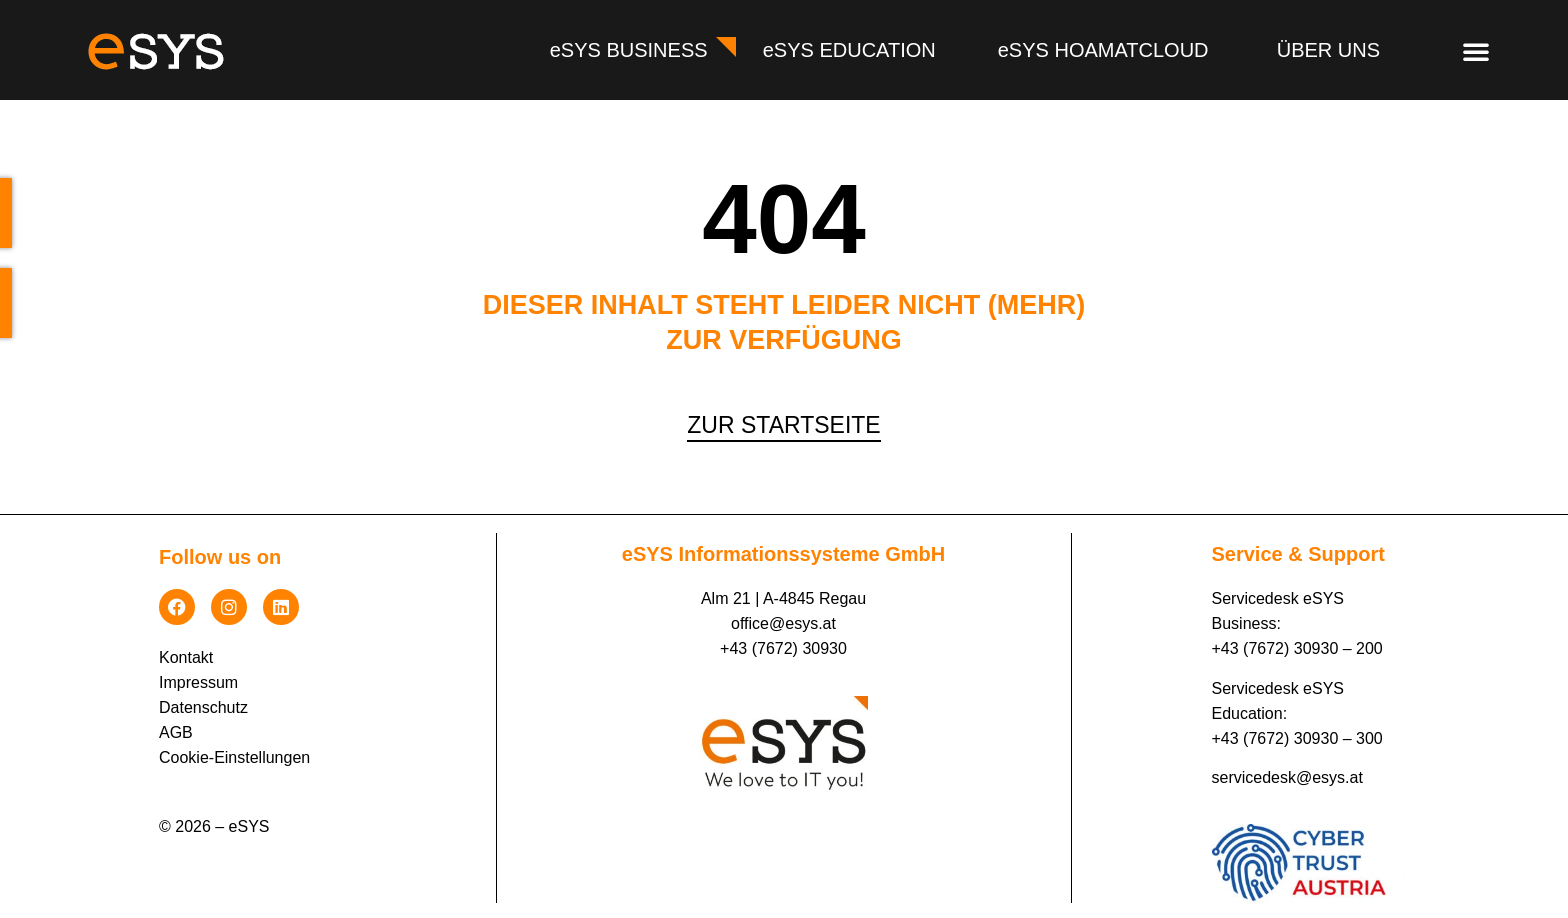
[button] (1476, 51)
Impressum (198, 682)
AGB (176, 732)
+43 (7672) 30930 (783, 648)
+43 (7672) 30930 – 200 (1297, 648)
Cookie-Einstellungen (234, 757)
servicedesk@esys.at (1287, 777)
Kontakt (186, 657)
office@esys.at (783, 623)
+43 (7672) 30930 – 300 (1297, 738)
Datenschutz (203, 707)
